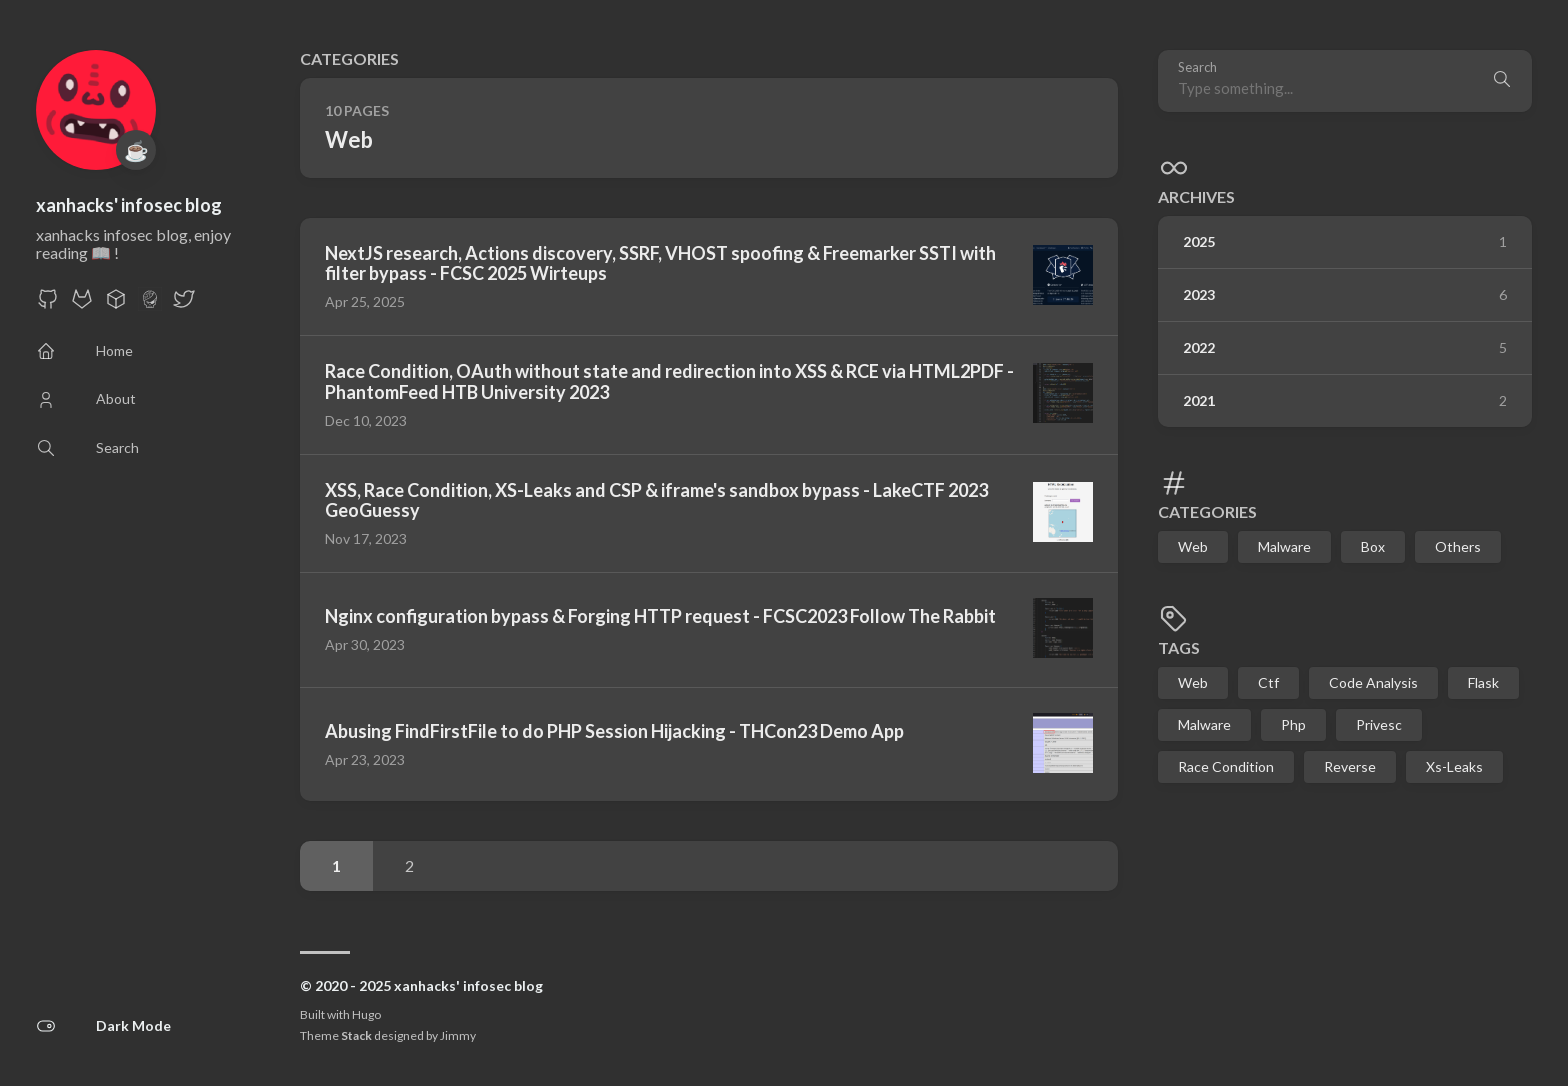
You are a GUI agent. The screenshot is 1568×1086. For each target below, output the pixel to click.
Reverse (1350, 766)
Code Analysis (1373, 682)
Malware (1284, 546)
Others (1458, 546)
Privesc (1379, 724)
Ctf (1268, 682)
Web (1193, 546)
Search (1197, 67)
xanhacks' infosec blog (129, 205)
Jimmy (458, 1035)
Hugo (366, 1014)
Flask (1483, 682)
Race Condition (1226, 766)
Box (1373, 546)
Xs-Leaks (1454, 766)
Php (1293, 724)
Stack (356, 1035)
